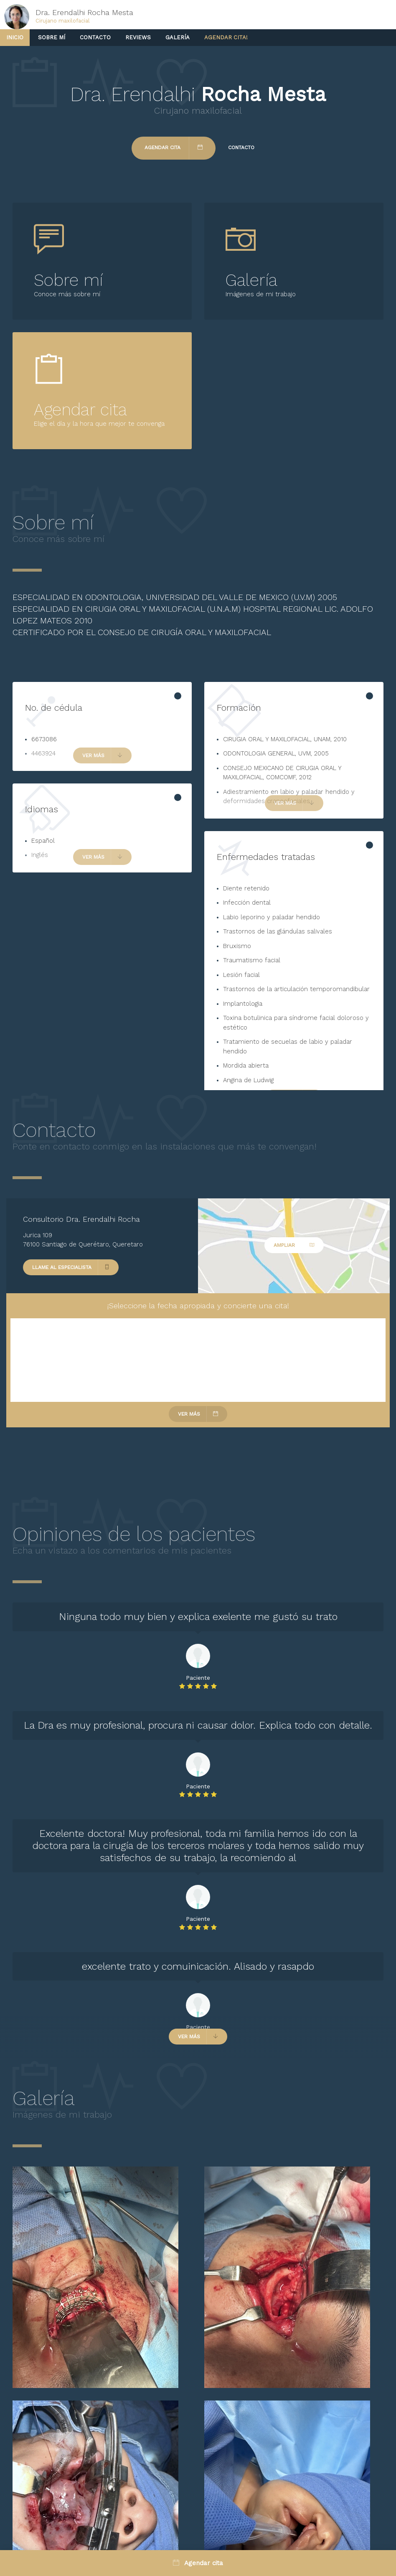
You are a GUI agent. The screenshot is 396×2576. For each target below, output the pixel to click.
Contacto (95, 37)
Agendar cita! (226, 37)
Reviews (138, 37)
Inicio (14, 37)
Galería (177, 37)
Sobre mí (51, 37)
